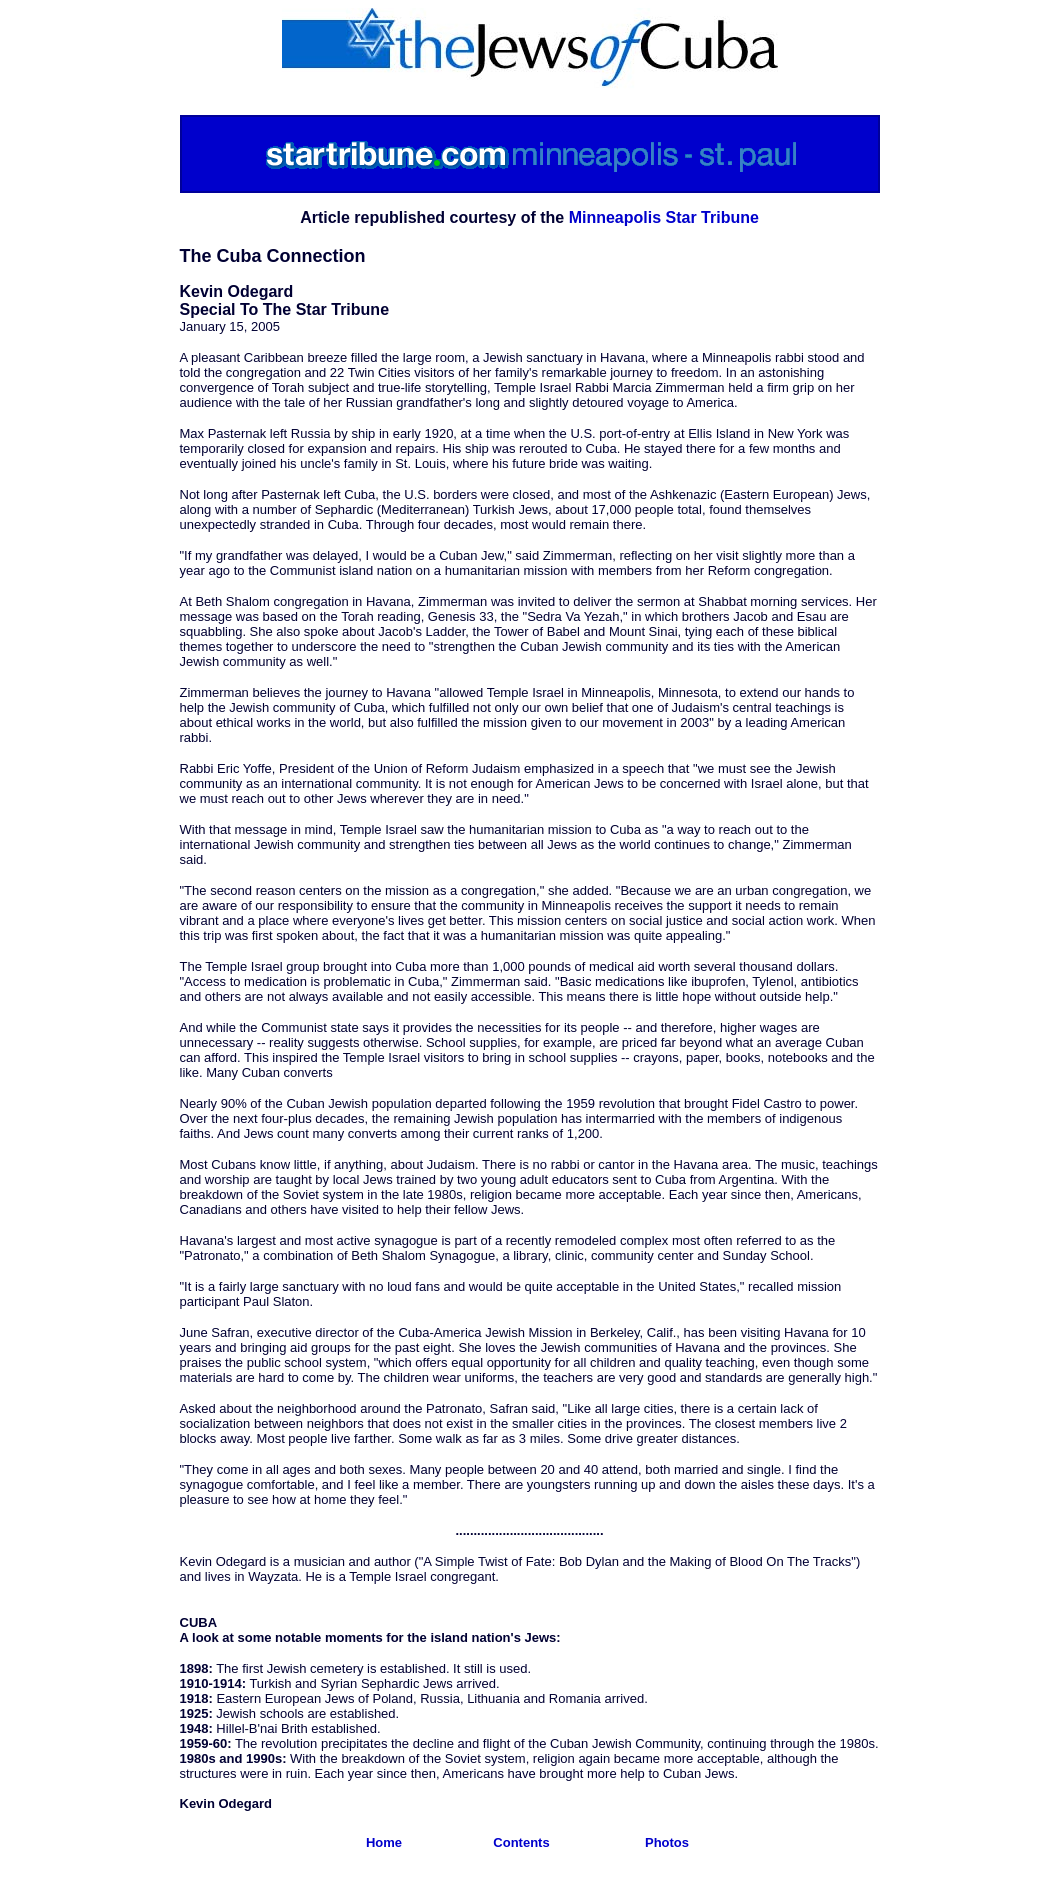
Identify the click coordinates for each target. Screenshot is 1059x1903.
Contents (521, 1842)
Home (384, 1842)
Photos (667, 1842)
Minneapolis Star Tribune (664, 217)
